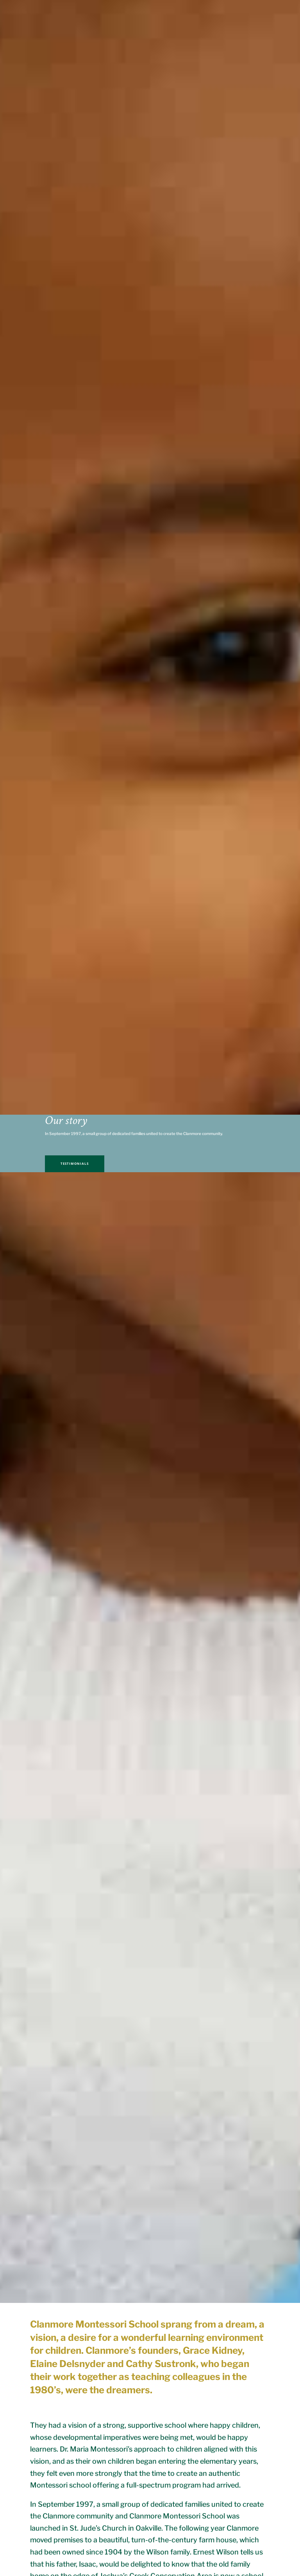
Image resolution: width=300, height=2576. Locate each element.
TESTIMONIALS (75, 1164)
